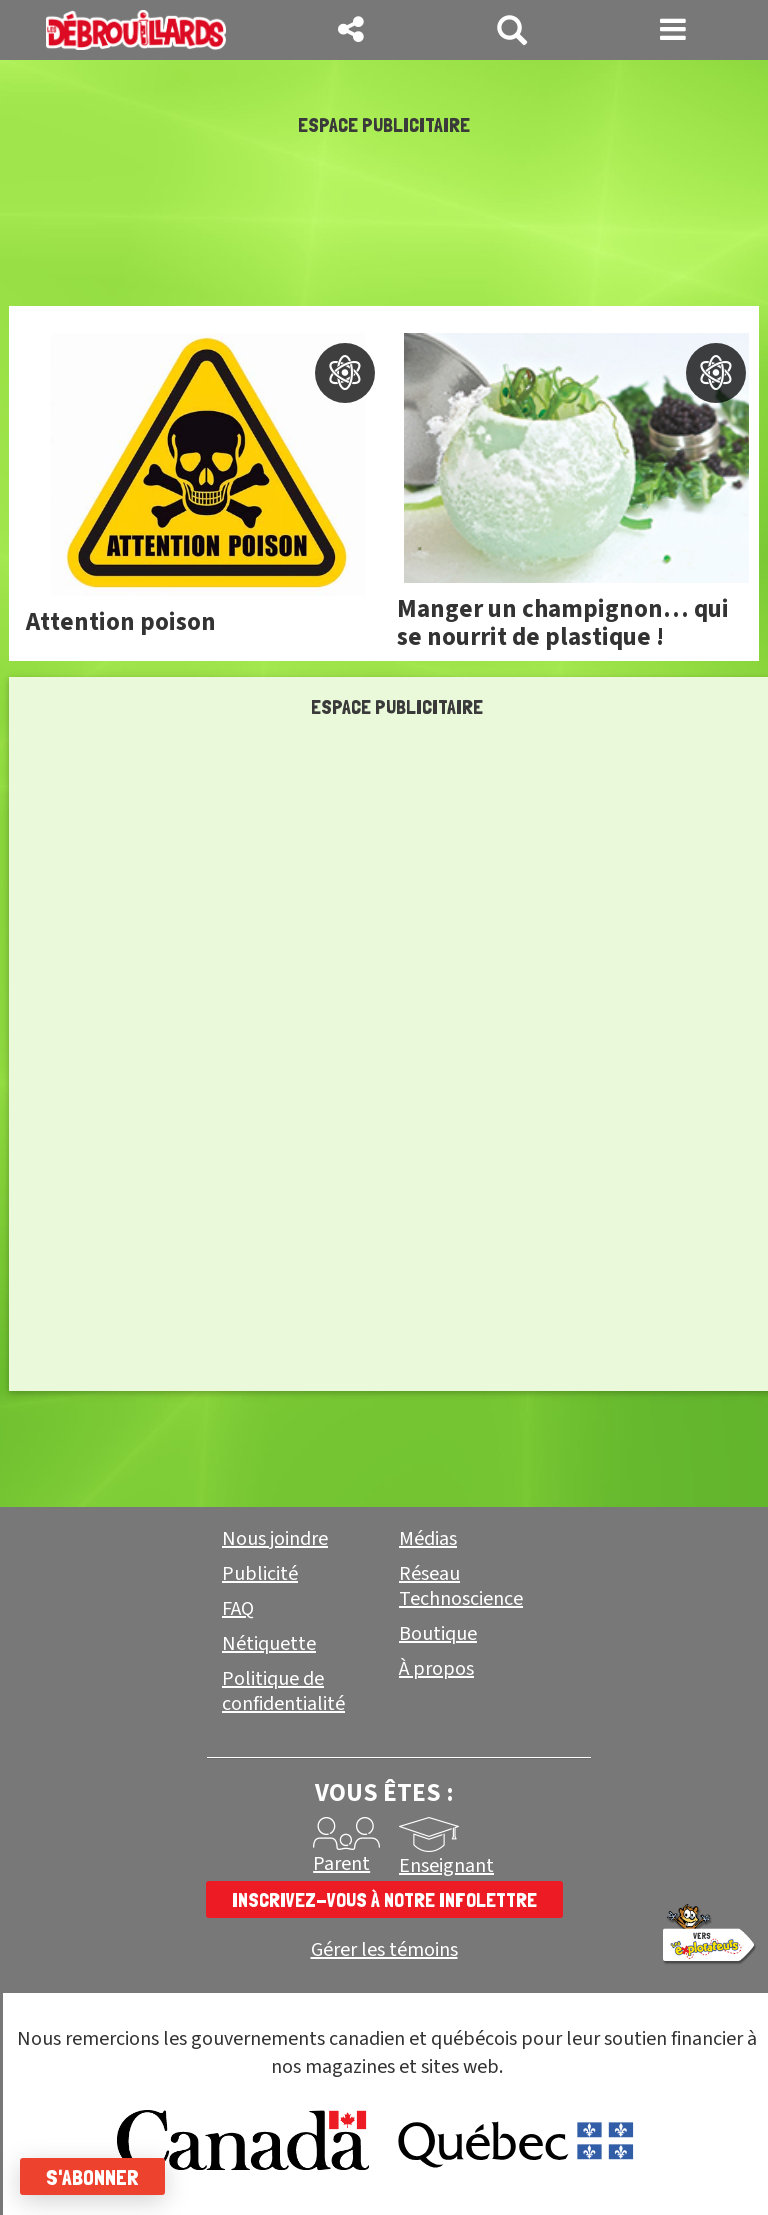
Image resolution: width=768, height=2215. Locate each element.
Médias (428, 1539)
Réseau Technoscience (461, 1586)
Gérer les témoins (384, 1950)
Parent (341, 1864)
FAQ (238, 1609)
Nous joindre (275, 1539)
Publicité (260, 1574)
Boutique (438, 1634)
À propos (436, 1669)
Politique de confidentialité (283, 1691)
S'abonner (92, 2177)
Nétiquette (269, 1644)
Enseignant (446, 1866)
